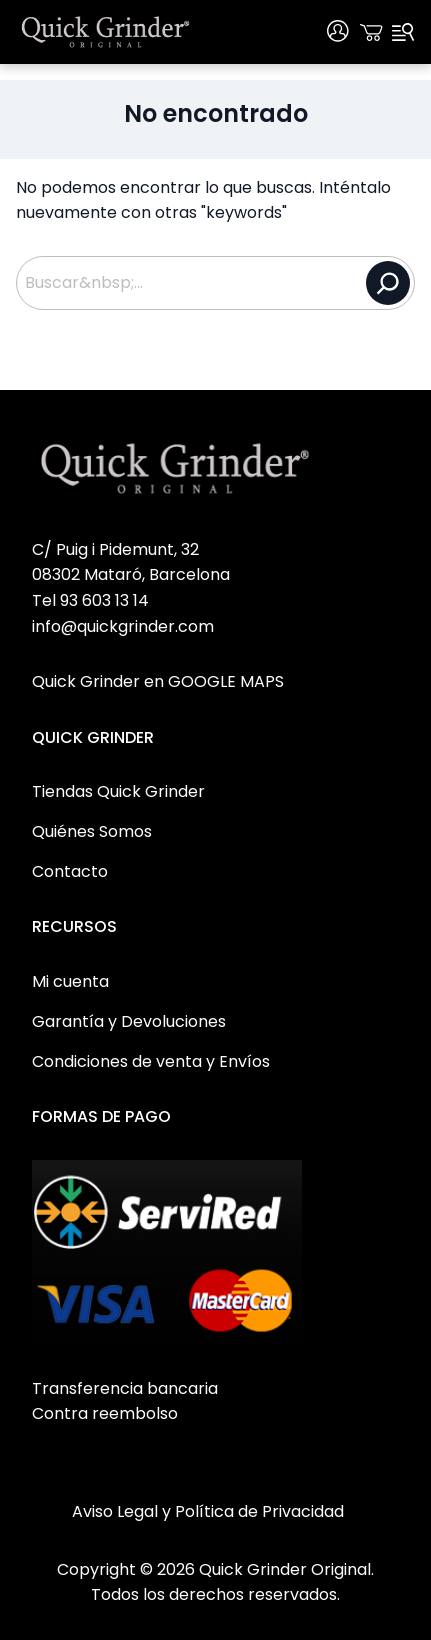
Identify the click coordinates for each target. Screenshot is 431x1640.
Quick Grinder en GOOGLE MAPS (158, 681)
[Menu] (403, 32)
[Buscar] (388, 283)
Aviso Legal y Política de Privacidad (208, 1511)
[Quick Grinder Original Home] (106, 32)
